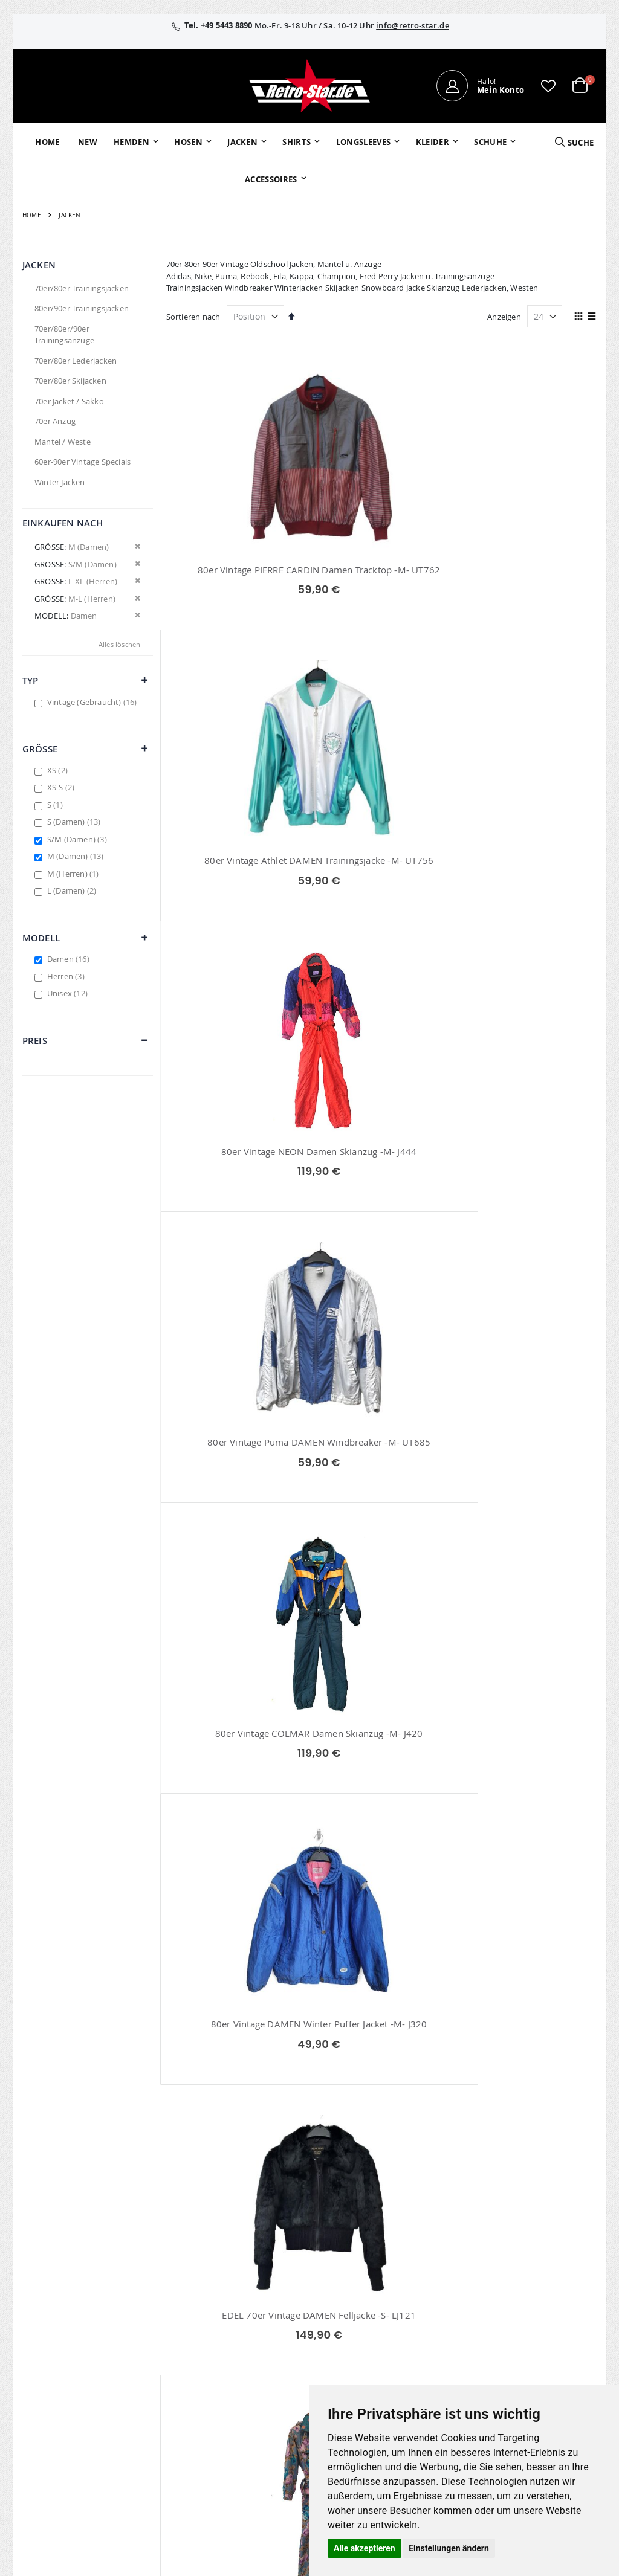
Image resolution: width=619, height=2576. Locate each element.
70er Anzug (55, 421)
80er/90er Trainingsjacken (81, 308)
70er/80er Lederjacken (75, 360)
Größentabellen (436, 2328)
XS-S (62, 787)
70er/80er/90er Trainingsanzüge (64, 334)
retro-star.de (254, 2399)
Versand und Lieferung (430, 2350)
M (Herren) (74, 873)
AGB (508, 2312)
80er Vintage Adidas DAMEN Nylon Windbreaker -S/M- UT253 (381, 1788)
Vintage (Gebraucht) (93, 702)
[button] (548, 86)
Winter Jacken (59, 482)
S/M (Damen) (78, 839)
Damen (69, 958)
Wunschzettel (244, 2328)
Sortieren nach (193, 316)
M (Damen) (77, 856)
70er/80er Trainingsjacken (81, 288)
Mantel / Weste (62, 441)
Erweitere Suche (248, 2344)
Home (31, 215)
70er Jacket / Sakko (69, 401)
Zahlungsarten (434, 2371)
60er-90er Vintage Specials (82, 461)
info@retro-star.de (412, 25)
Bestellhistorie (245, 2312)
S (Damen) (75, 821)
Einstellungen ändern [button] (449, 2548)
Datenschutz (524, 2344)
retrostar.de (253, 2425)
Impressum (522, 2296)
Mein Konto (240, 2296)
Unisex (69, 993)
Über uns (424, 2296)
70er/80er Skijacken (70, 380)
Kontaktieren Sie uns (445, 2312)
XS (59, 770)
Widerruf (517, 2328)
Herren (67, 976)
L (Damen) (73, 890)
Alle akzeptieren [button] (364, 2548)
